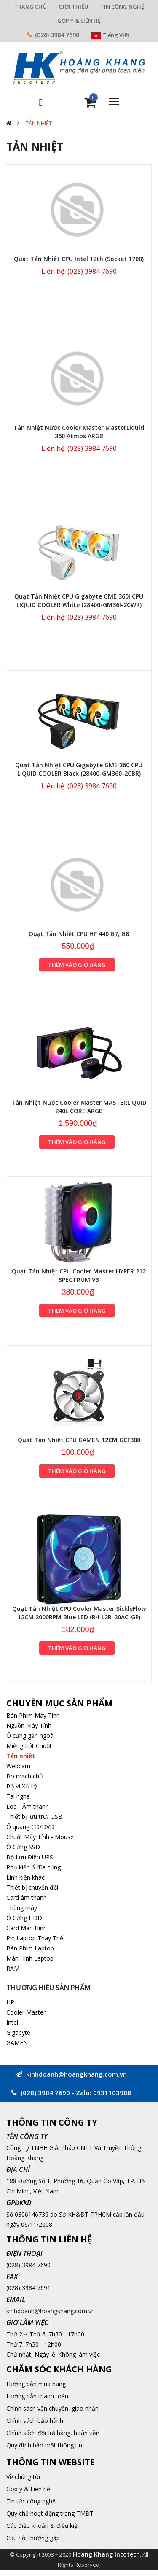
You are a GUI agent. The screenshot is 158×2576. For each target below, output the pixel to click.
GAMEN (17, 2043)
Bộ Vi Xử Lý (21, 1786)
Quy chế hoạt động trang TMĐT (50, 2513)
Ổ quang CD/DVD (30, 1827)
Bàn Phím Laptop (30, 1948)
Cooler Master (26, 2012)
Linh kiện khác (25, 1877)
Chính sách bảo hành (34, 2421)
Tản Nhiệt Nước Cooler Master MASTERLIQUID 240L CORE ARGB (79, 1106)
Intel (12, 2022)
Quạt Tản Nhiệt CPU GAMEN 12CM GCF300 (79, 1440)
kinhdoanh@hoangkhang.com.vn (50, 2311)
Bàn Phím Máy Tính (33, 1715)
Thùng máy (21, 1908)
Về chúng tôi (23, 2477)
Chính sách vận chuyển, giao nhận (52, 2408)
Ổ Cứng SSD (23, 1847)
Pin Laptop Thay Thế (34, 1938)
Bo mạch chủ (24, 1776)
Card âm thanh (26, 1898)
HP (10, 2002)
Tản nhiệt (39, 123)
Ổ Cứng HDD (24, 1918)
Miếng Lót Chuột (29, 1746)
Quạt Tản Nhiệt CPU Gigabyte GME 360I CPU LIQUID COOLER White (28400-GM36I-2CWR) (78, 600)
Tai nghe (18, 1796)
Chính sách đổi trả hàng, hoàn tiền (52, 2433)
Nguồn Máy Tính (28, 1725)
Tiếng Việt (110, 35)
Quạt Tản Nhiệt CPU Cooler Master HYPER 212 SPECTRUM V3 (79, 1275)
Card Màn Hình (26, 1928)
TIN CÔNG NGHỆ (122, 7)
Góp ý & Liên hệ (28, 2489)
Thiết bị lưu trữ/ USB (34, 1817)
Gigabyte (18, 2032)
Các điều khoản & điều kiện (43, 2526)
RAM (12, 1968)
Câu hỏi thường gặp (33, 2538)
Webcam (18, 1766)
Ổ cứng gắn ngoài (30, 1736)
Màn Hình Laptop (30, 1958)
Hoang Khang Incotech (106, 2554)
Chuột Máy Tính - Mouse (40, 1837)
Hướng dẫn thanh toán (37, 2396)
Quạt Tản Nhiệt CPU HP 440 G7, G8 (79, 934)
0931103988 (112, 2092)
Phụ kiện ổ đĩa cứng (33, 1867)
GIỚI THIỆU (73, 7)
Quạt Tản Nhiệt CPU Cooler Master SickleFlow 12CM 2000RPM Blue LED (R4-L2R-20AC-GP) (79, 1613)
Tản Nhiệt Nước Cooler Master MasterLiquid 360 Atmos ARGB (78, 431)
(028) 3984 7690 (57, 35)
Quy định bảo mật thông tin (44, 2445)
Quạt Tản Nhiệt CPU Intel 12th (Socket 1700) (79, 259)
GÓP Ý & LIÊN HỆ (79, 20)
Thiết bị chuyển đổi (32, 1887)
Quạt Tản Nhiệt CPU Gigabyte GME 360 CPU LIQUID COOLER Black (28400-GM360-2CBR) (78, 769)
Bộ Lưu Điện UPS (29, 1857)
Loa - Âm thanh (27, 1806)
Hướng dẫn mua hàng (36, 2384)
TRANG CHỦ (30, 7)
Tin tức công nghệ (31, 2501)
